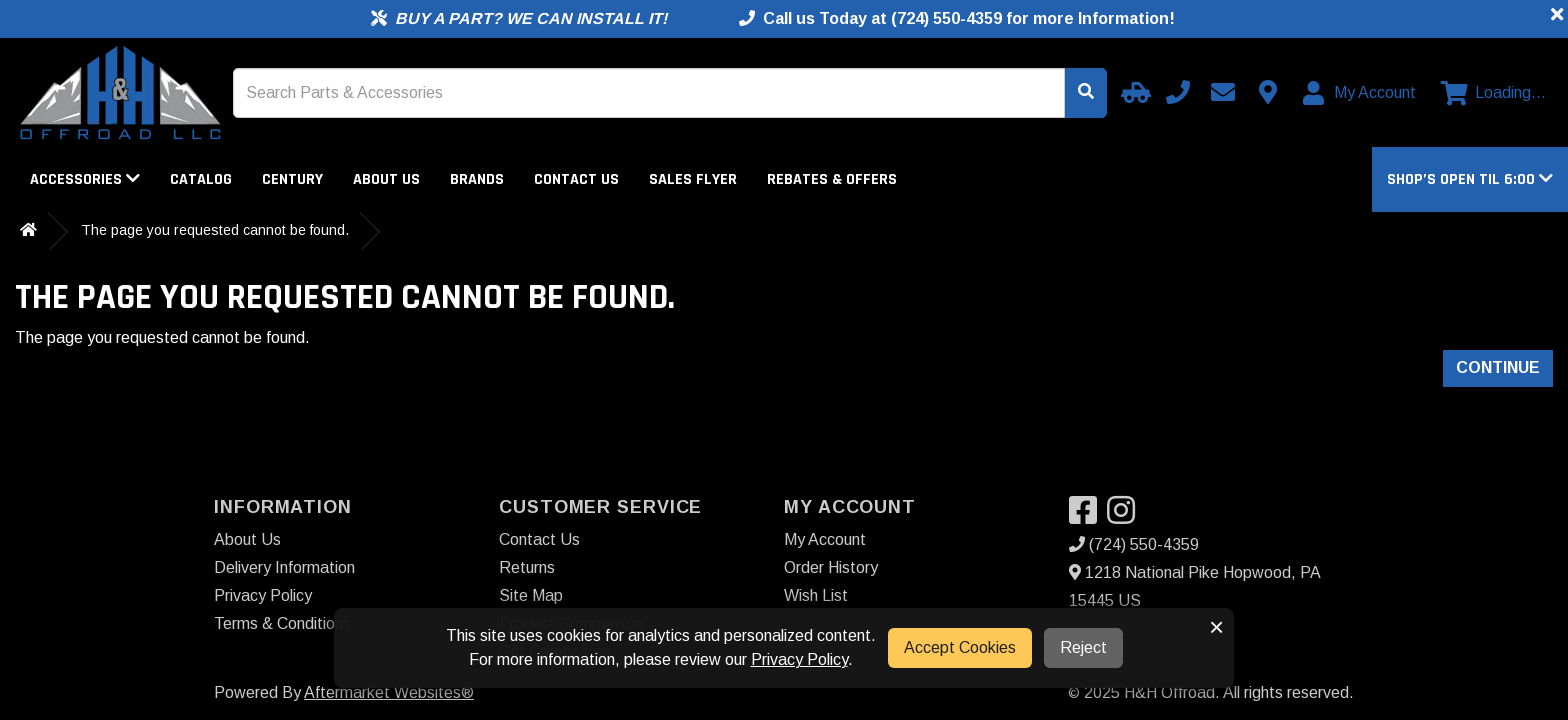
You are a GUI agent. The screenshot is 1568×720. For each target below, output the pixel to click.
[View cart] (1493, 93)
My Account (825, 539)
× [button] (1216, 627)
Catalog (201, 179)
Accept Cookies (960, 647)
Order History (831, 567)
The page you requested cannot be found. (215, 230)
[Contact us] (1268, 92)
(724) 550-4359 (1134, 544)
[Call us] (1178, 92)
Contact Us (576, 179)
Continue (1498, 367)
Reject (1083, 647)
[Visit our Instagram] (1126, 516)
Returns (527, 567)
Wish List (816, 595)
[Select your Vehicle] (1133, 92)
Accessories (85, 179)
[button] (1470, 179)
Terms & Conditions (282, 623)
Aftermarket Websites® (389, 692)
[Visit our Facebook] (1088, 516)
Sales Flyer (693, 179)
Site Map (531, 595)
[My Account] (1360, 93)
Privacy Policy (263, 595)
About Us (386, 179)
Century (292, 179)
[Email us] (1223, 92)
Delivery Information (284, 567)
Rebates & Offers (832, 179)
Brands (477, 179)
